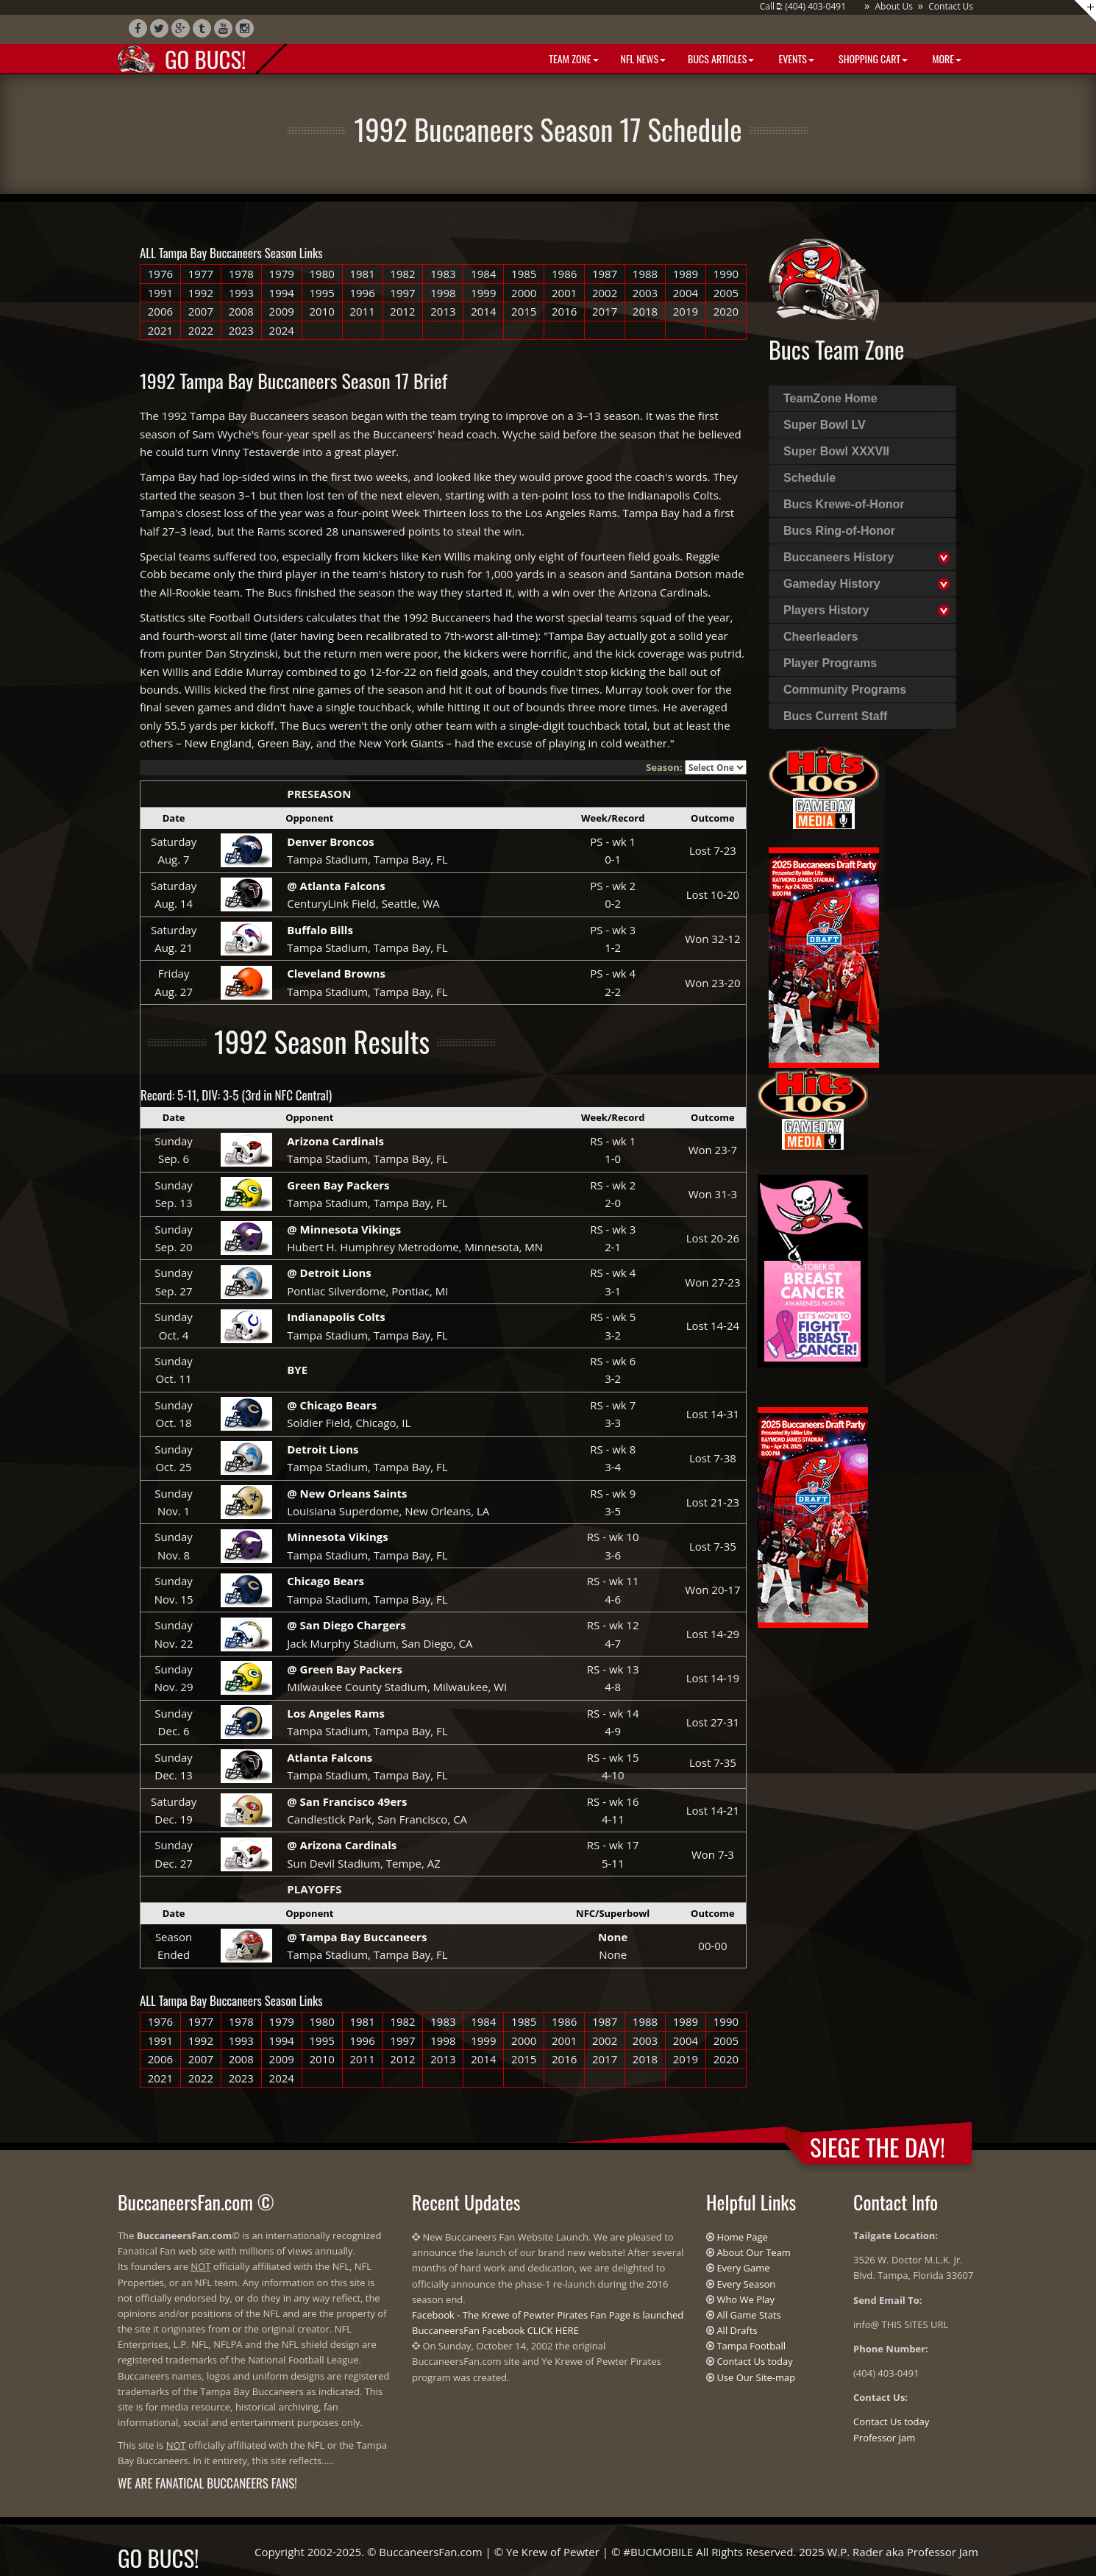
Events (795, 58)
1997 (402, 292)
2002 (604, 292)
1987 (604, 273)
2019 (685, 311)
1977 (200, 273)
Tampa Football (751, 2345)
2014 (483, 311)
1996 (361, 292)
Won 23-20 (712, 982)
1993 (241, 292)
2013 (442, 311)
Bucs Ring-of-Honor (839, 530)
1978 (241, 273)
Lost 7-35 (712, 1546)
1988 (645, 273)
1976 (160, 273)
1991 (160, 292)
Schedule (809, 478)
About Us (893, 6)
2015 (523, 311)
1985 (523, 273)
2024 (281, 330)
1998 (442, 292)
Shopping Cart (872, 58)
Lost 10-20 (712, 894)
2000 (523, 292)
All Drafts (736, 2330)
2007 (200, 311)
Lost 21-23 (712, 1502)
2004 (685, 292)
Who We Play (745, 2299)
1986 (564, 273)
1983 (442, 273)
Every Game (742, 2267)
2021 (160, 330)
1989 (685, 273)
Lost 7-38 (712, 1458)
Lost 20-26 (712, 1238)
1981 (361, 273)
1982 (402, 273)
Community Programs (844, 689)
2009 (281, 311)
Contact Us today (754, 2361)
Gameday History (831, 583)
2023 (241, 330)
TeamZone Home (830, 398)
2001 (564, 292)
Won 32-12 (712, 938)
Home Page (742, 2237)
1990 (726, 273)
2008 (241, 311)
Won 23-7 (713, 1149)
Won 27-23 (712, 1282)
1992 (200, 292)
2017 (604, 311)
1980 (321, 273)
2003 (645, 292)
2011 (361, 311)
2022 (200, 330)
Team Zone (572, 58)
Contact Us (950, 6)
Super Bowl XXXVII (836, 451)
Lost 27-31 (712, 1722)
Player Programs (830, 663)
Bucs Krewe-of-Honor (843, 504)
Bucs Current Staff (835, 716)
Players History (826, 610)
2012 (402, 311)
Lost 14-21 (712, 1810)
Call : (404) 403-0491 (803, 6)
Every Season (745, 2284)
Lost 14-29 (712, 1633)
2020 (726, 311)
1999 (483, 292)
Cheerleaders (820, 636)
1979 (281, 273)
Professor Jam (884, 2437)
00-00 (712, 1945)
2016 (564, 311)
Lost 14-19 (712, 1678)
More (945, 58)
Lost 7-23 (712, 850)
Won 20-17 (712, 1589)
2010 (321, 311)
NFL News (643, 58)
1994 (281, 292)
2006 (160, 311)
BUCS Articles (721, 58)
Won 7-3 (712, 1854)
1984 (483, 273)
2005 (726, 292)
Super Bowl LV (824, 425)
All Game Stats (748, 2314)
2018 (645, 311)
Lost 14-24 (712, 1325)
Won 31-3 (713, 1193)
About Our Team (753, 2252)
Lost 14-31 (712, 1413)
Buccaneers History (838, 557)
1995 (321, 292)
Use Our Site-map (755, 2377)
